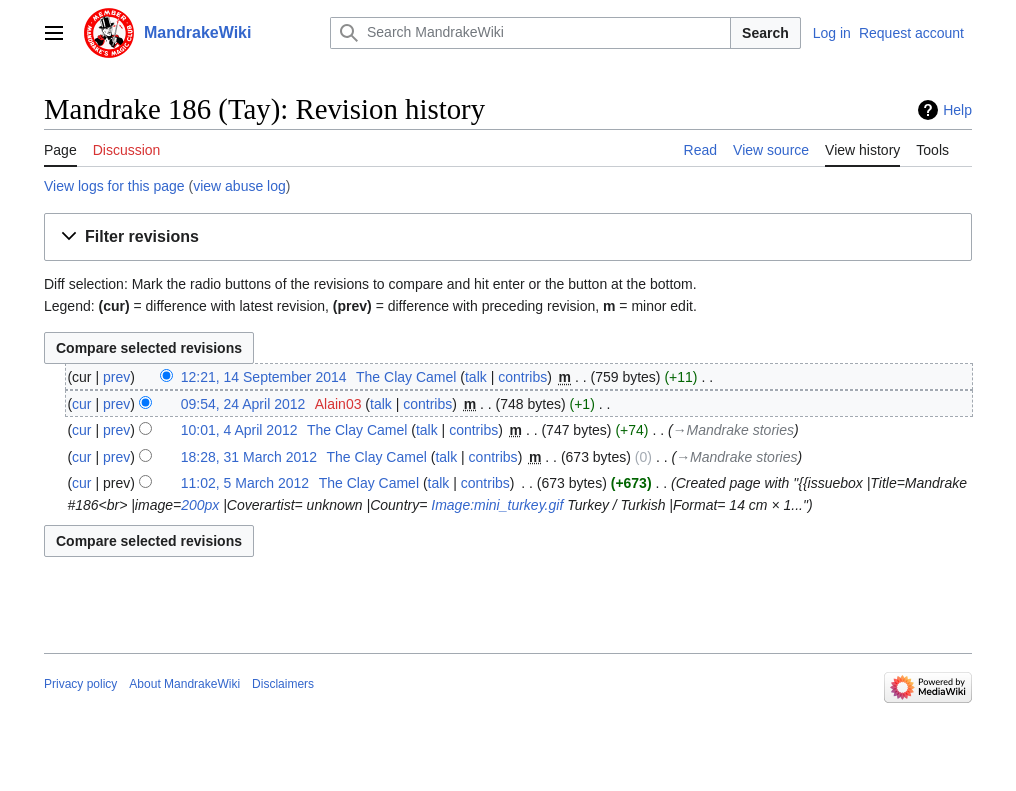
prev (116, 377)
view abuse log (239, 186)
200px (200, 505)
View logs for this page (114, 186)
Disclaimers (283, 684)
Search (765, 33)
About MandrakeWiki (184, 684)
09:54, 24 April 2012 (243, 404)
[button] (508, 237)
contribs (522, 377)
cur (81, 404)
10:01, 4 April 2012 (239, 430)
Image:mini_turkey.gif (497, 505)
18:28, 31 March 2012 (249, 457)
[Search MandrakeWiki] (530, 33)
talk (476, 377)
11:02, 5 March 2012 (245, 483)
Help (957, 110)
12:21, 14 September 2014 (264, 377)
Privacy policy (80, 684)
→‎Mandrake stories (733, 430)
